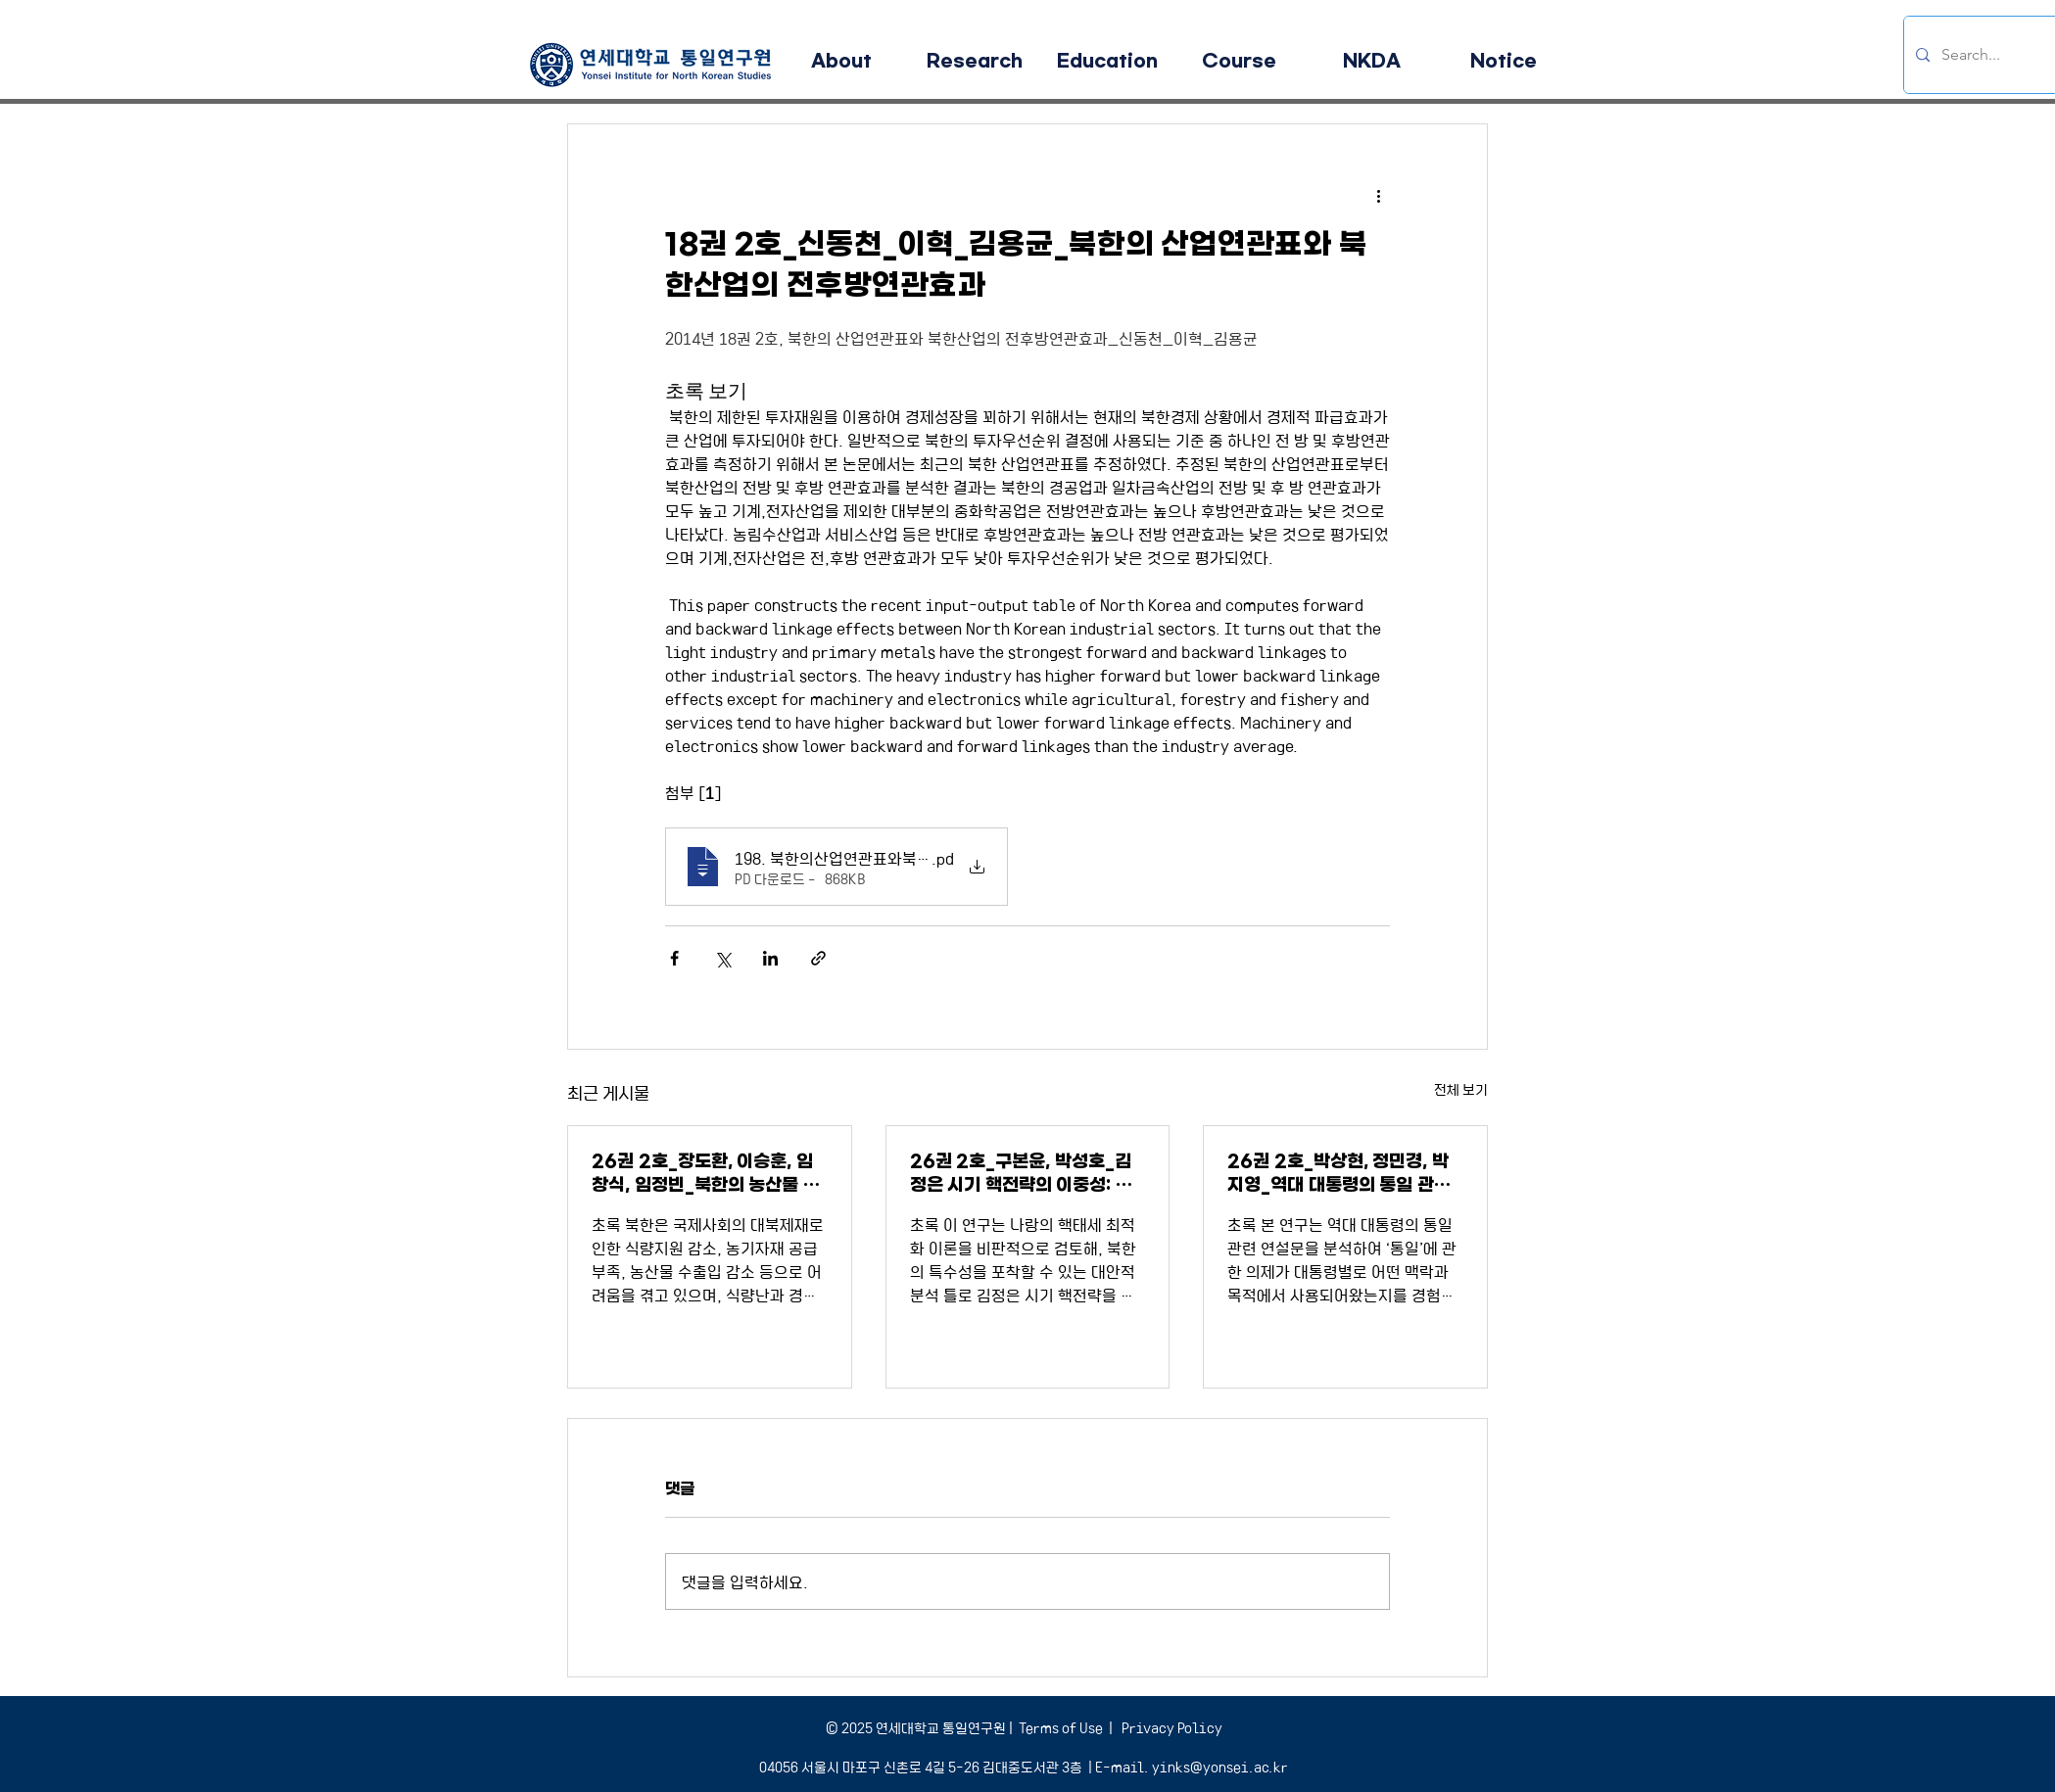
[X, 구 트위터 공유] (722, 958)
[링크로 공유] (818, 958)
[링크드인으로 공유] (770, 958)
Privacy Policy (1170, 1727)
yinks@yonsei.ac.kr (1220, 1766)
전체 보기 (1461, 1089)
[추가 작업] (1378, 195)
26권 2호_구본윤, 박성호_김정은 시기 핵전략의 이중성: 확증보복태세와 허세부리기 (1021, 1174)
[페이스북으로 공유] (674, 958)
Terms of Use (1061, 1727)
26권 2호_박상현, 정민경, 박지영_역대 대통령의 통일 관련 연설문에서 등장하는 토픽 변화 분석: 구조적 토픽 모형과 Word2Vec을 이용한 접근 (1342, 1174)
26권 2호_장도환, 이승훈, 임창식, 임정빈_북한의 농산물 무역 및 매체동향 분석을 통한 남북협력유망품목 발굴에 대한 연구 (707, 1174)
